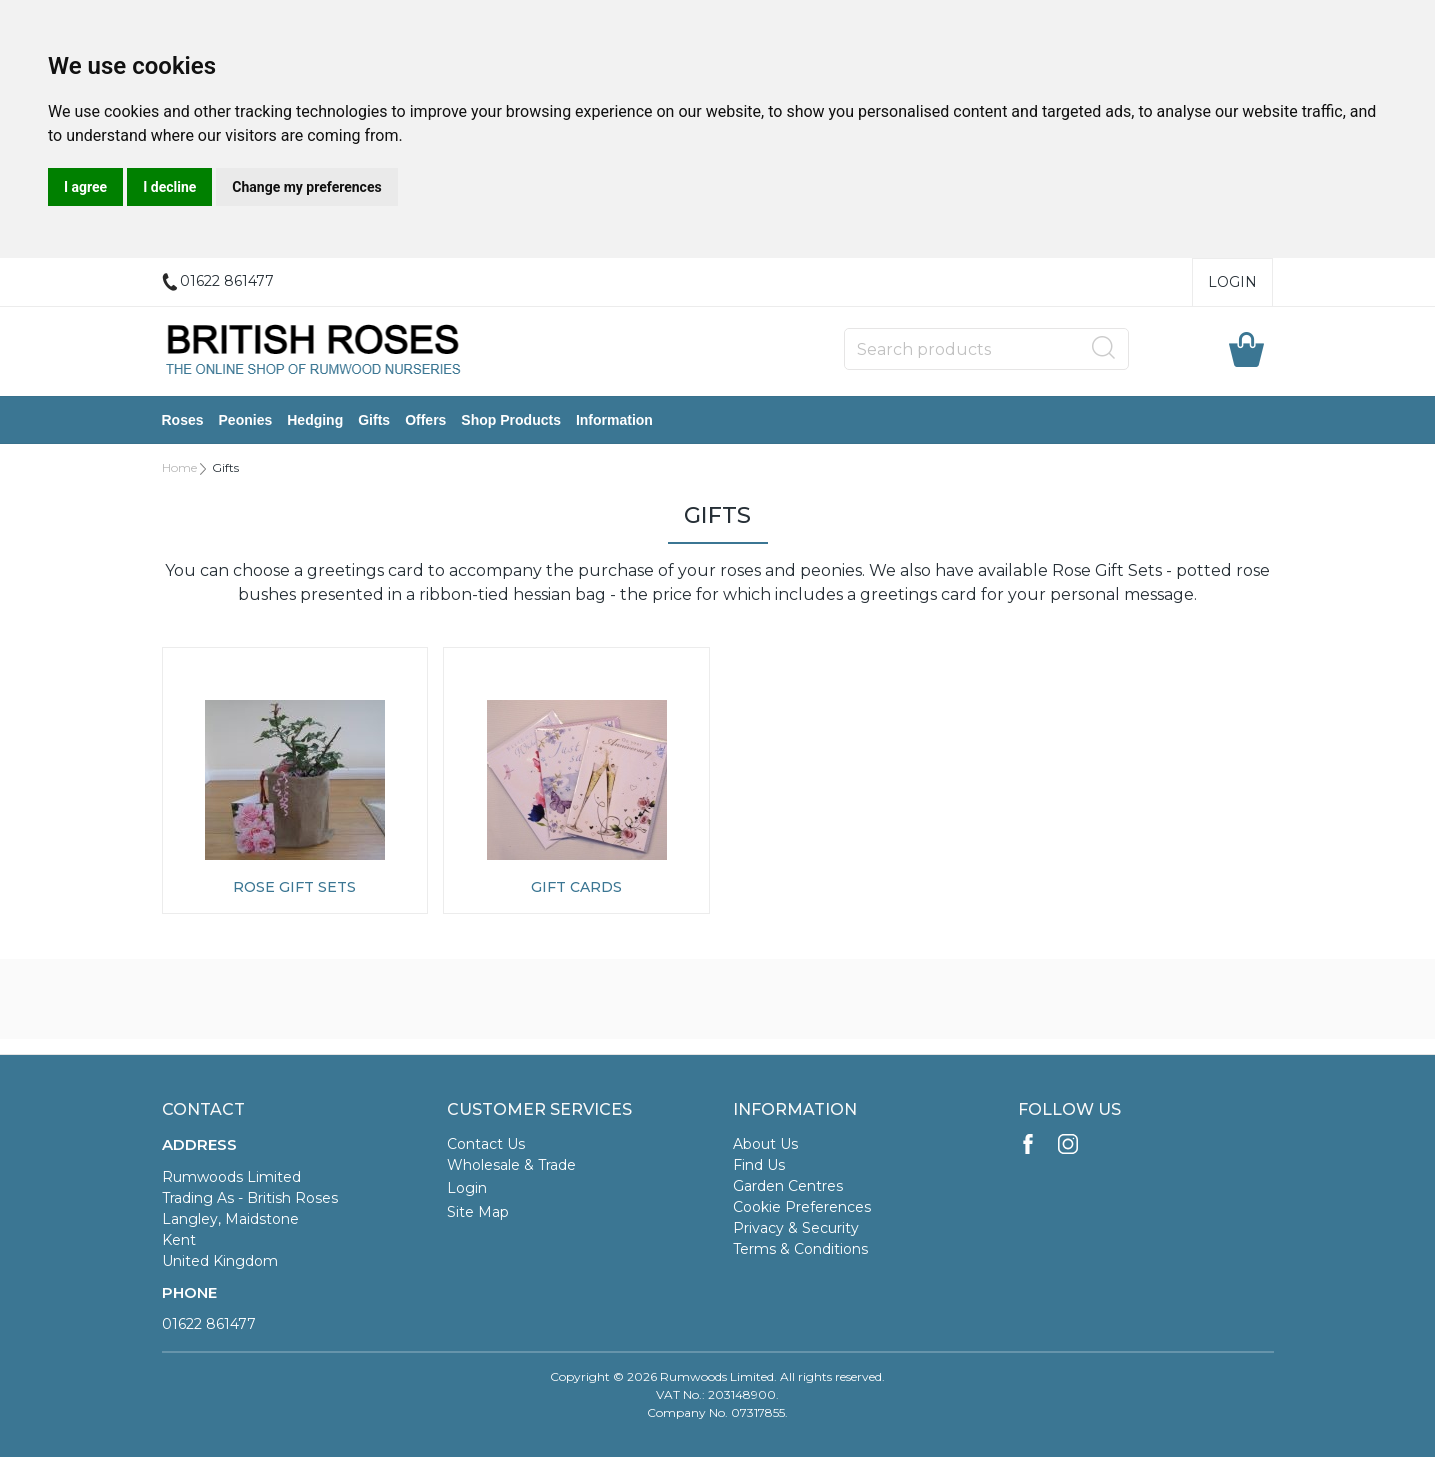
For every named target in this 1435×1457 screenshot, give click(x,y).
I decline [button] (169, 187)
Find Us (759, 1165)
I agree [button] (85, 187)
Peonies (246, 420)
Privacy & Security (796, 1228)
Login (1232, 282)
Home (179, 467)
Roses (183, 420)
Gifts (374, 420)
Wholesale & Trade (511, 1165)
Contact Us (486, 1144)
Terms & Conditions (800, 1249)
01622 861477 (209, 1324)
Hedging (315, 420)
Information (614, 420)
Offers (425, 420)
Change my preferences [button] (306, 187)
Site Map (478, 1212)
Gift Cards (576, 887)
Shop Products (511, 420)
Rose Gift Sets (294, 887)
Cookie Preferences (802, 1207)
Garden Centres (788, 1186)
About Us (765, 1144)
